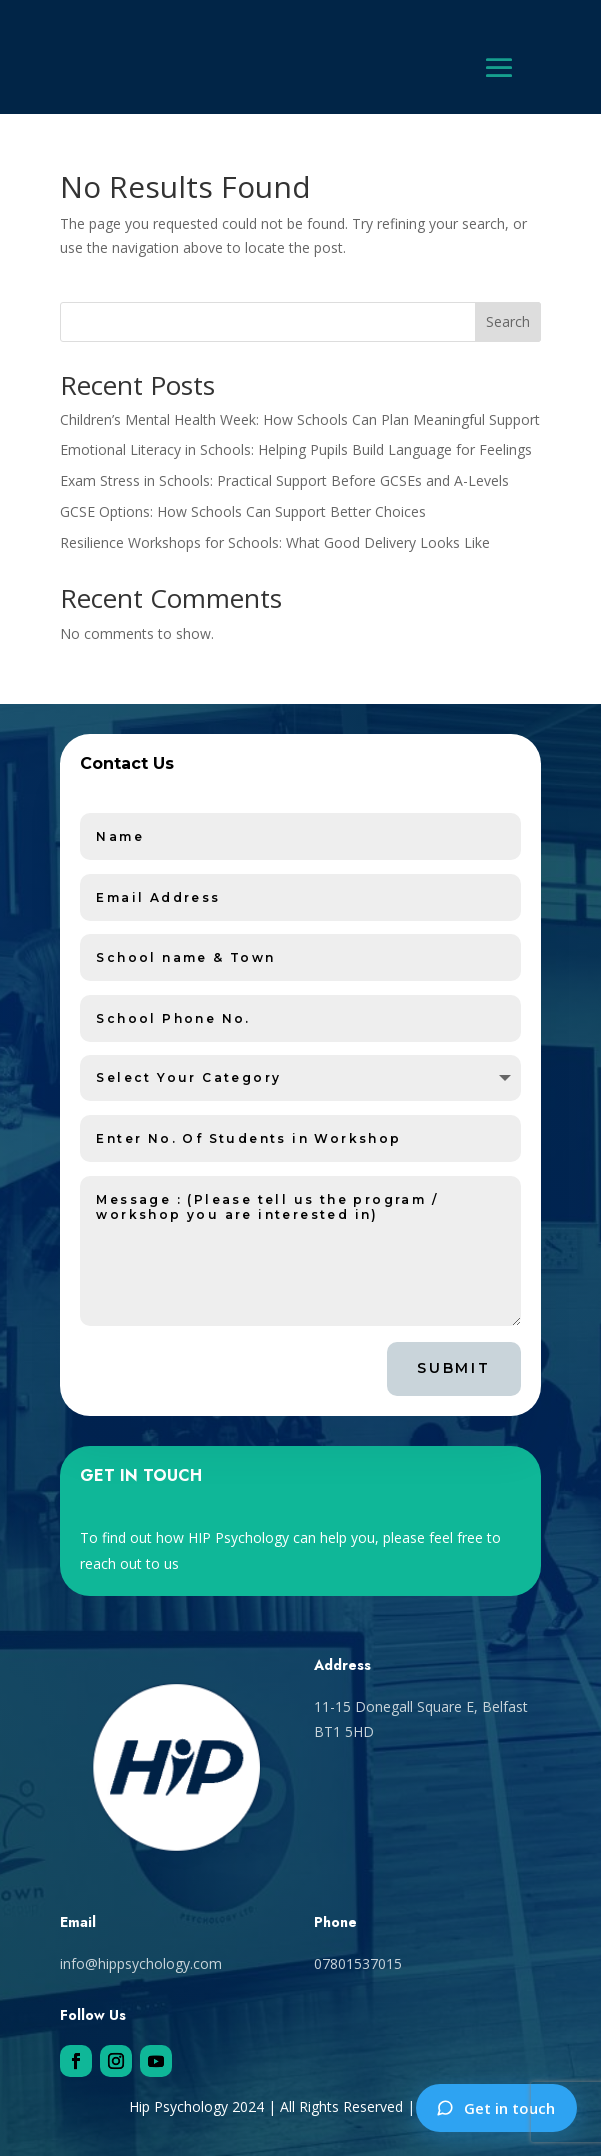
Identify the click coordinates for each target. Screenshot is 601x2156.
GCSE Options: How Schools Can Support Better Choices (243, 511)
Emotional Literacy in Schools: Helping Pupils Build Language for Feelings (296, 449)
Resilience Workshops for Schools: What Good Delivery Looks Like (275, 542)
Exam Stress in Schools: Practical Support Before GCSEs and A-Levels (284, 480)
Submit (454, 1368)
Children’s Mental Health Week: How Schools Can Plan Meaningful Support (300, 419)
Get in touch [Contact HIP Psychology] (495, 2108)
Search (508, 321)
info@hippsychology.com (141, 1963)
